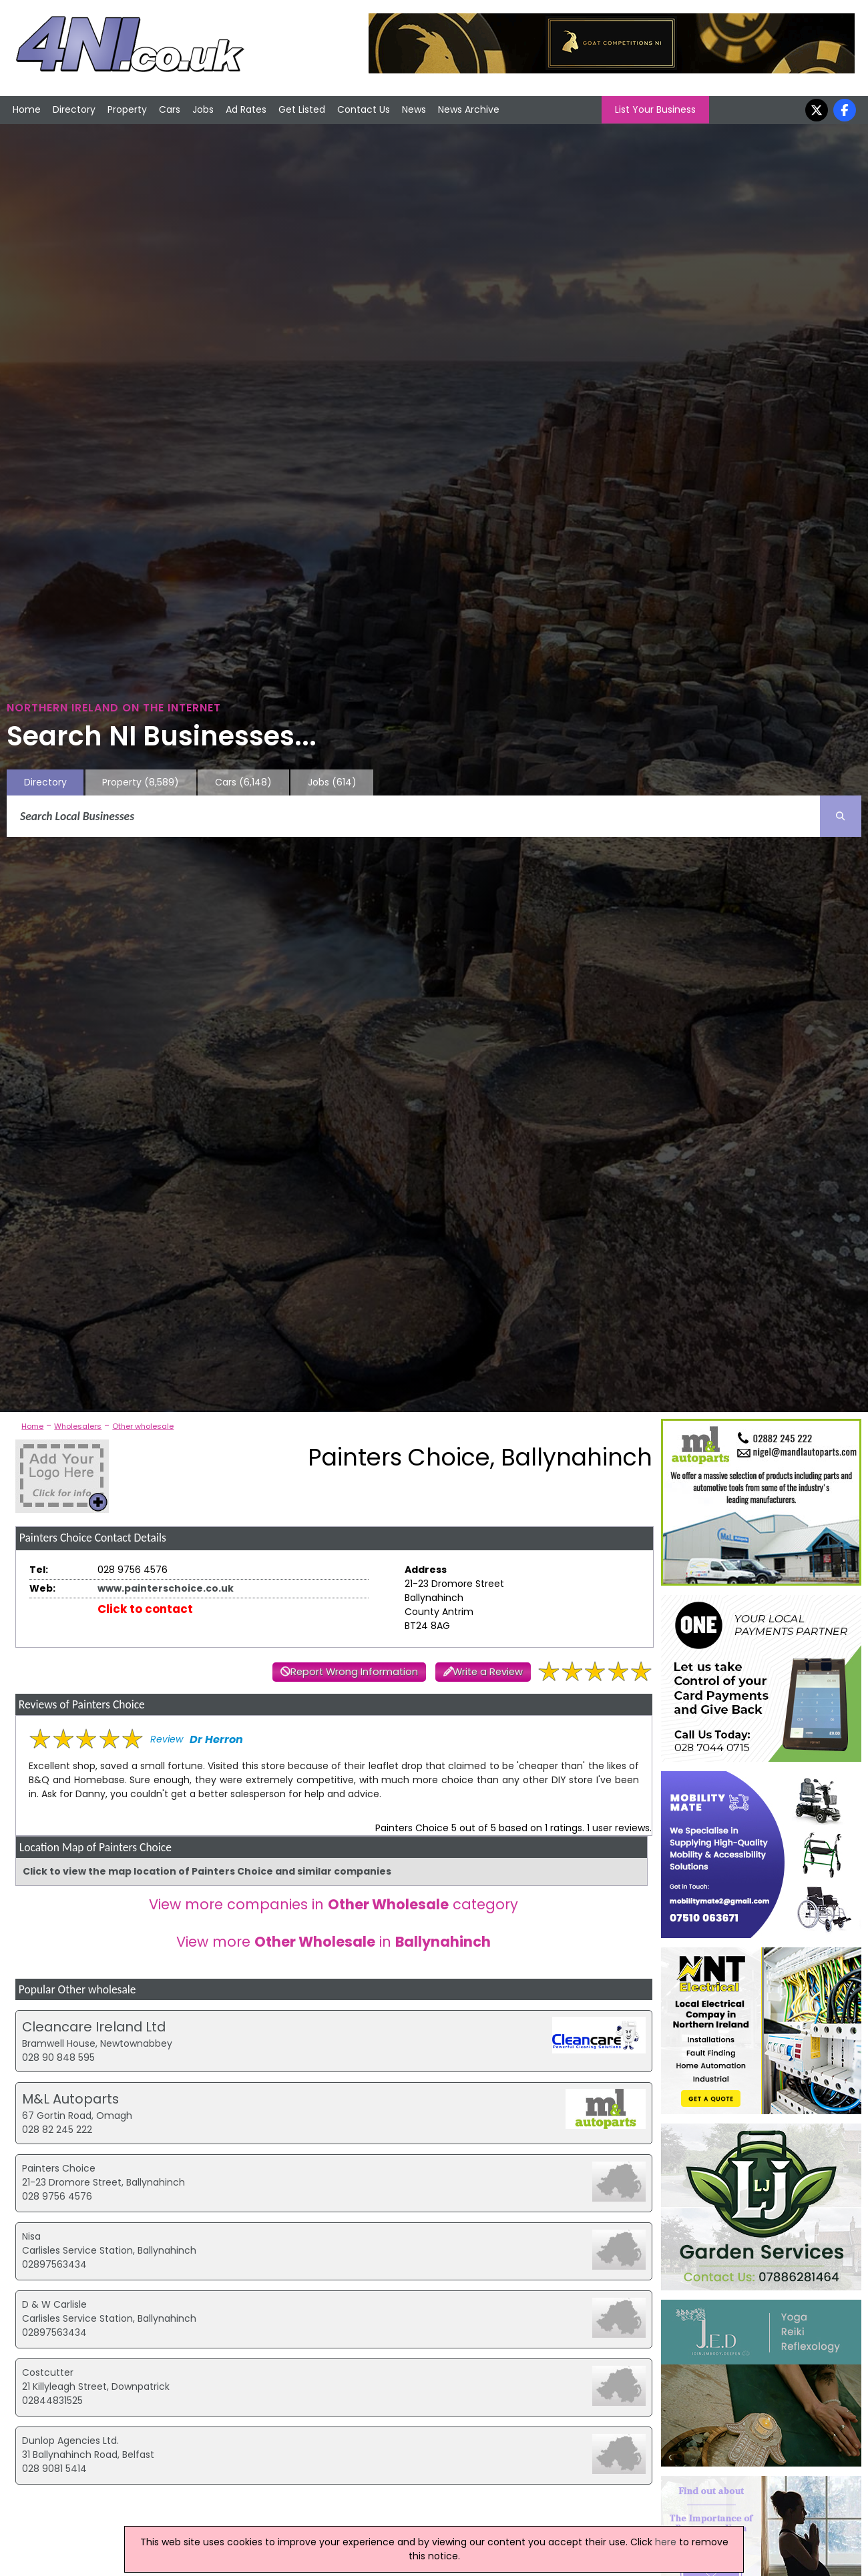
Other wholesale (143, 1426)
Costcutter (47, 2372)
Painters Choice (58, 2168)
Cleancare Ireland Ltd (94, 2026)
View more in (333, 1941)
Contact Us (363, 109)
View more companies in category (333, 1904)
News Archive (468, 109)
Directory (74, 109)
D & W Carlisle (54, 2304)
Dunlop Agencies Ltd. (70, 2440)
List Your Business (655, 109)
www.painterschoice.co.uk (165, 1588)
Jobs (203, 109)
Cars (169, 109)
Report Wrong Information (354, 1671)
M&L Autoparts (70, 2098)
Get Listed (301, 109)
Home (27, 109)
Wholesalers (77, 1426)
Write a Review (488, 1671)
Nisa (31, 2236)
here (665, 2542)
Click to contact (145, 1609)
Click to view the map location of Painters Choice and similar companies (207, 1871)
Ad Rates (246, 109)
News (414, 109)
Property (127, 109)
